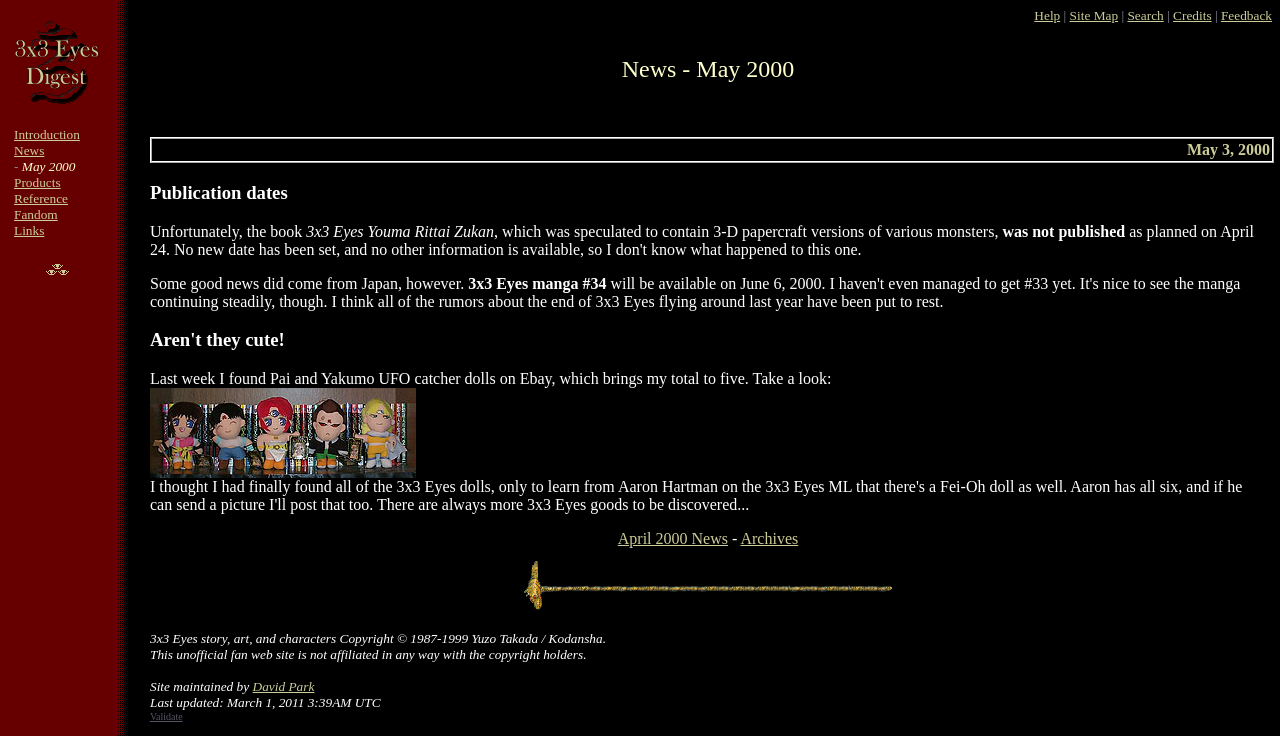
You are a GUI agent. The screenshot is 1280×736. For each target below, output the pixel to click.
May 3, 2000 (1228, 149)
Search (1145, 15)
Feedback (1246, 15)
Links (29, 230)
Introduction (47, 134)
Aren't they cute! (217, 339)
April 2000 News (673, 538)
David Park (284, 686)
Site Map (1094, 15)
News (29, 150)
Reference (41, 198)
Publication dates (219, 192)
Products (37, 182)
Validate (166, 716)
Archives (769, 538)
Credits (1192, 15)
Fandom (36, 214)
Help (1047, 15)
